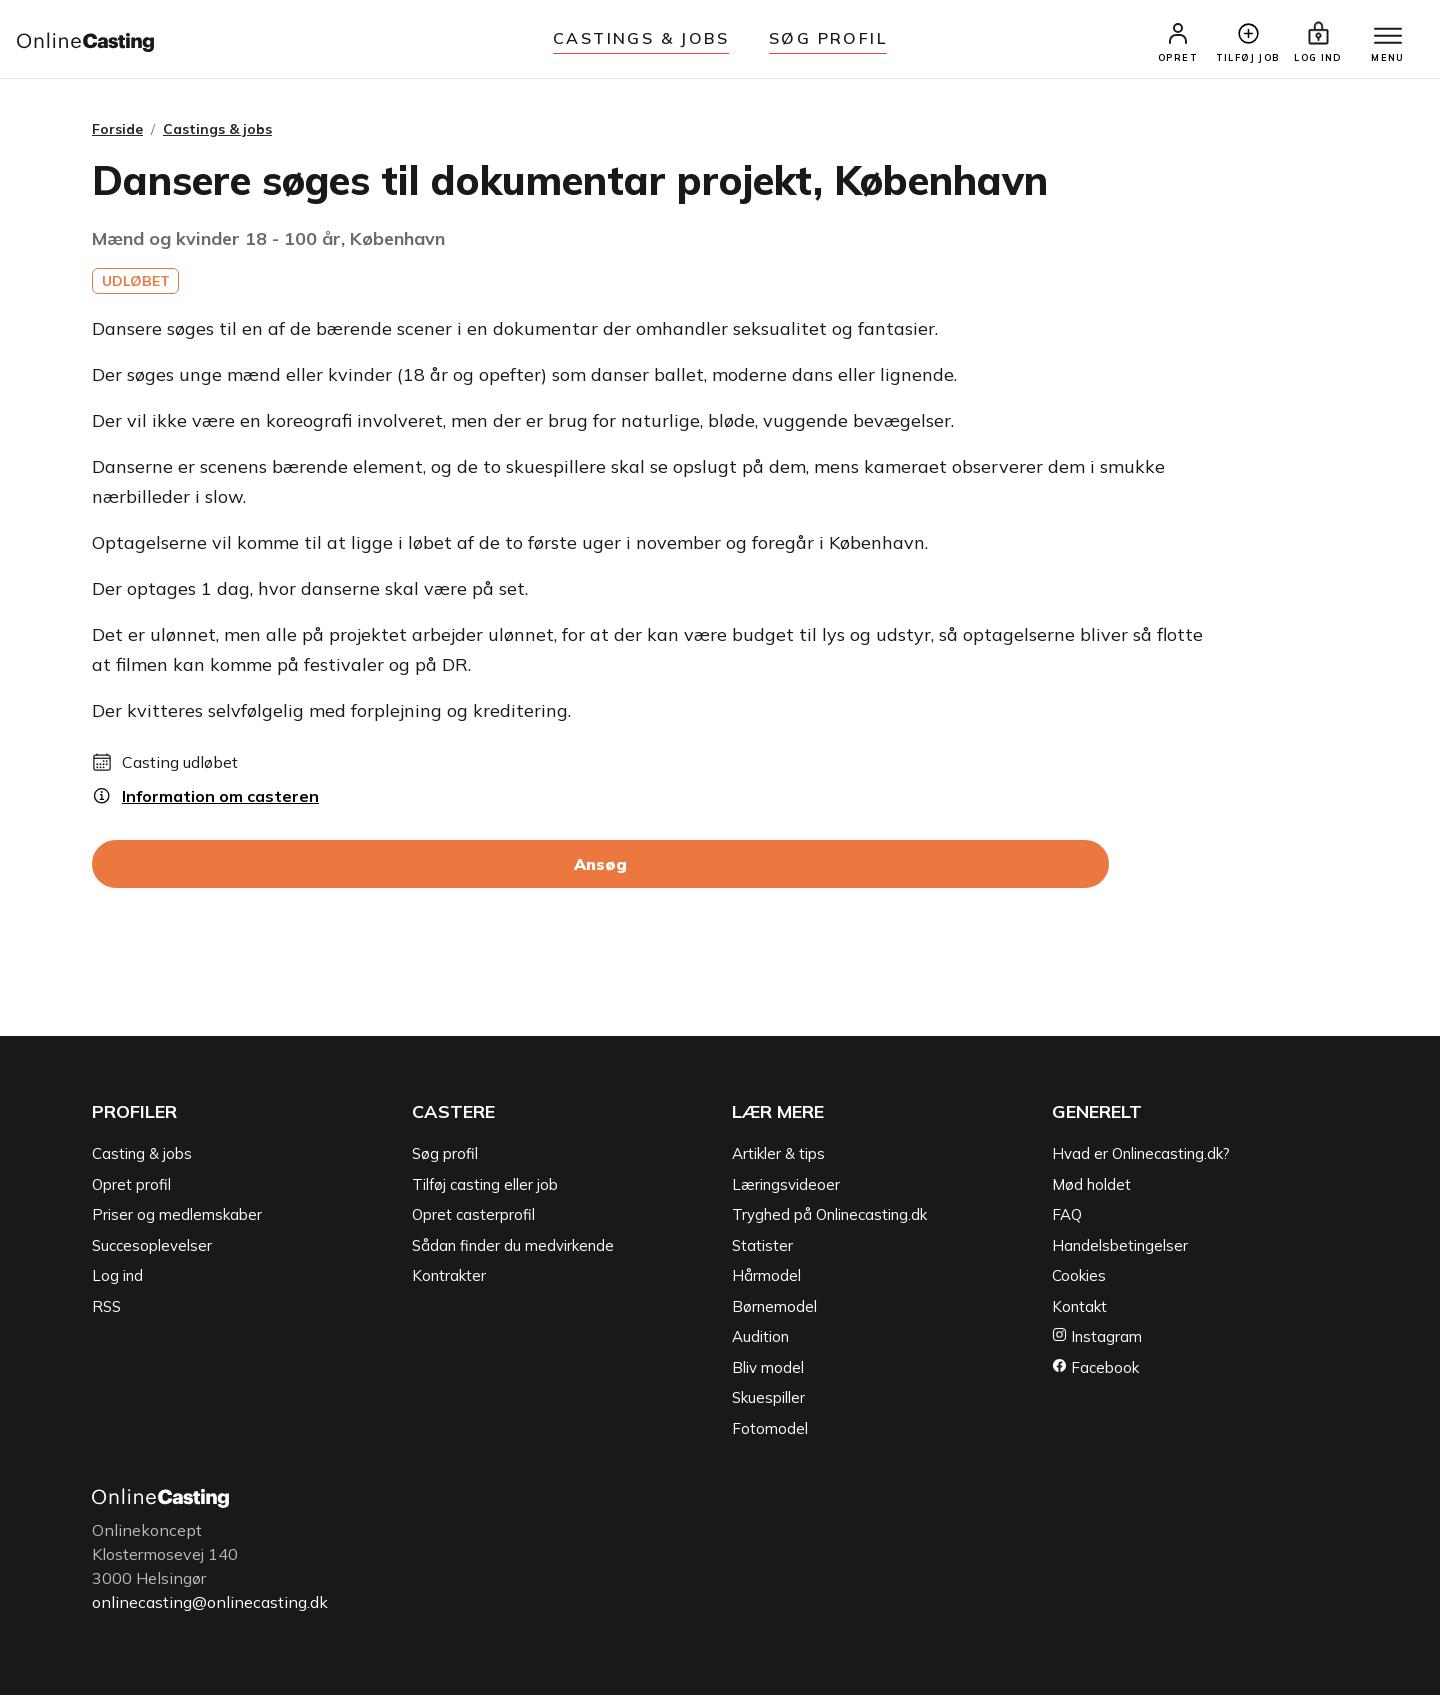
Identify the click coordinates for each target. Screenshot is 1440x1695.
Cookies (1079, 1275)
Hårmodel (766, 1275)
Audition (760, 1336)
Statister (762, 1245)
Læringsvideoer (786, 1184)
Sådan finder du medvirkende (513, 1245)
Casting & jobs (142, 1153)
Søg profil (445, 1153)
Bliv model (768, 1367)
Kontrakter (449, 1275)
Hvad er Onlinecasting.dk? (1141, 1153)
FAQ (1067, 1214)
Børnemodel (774, 1306)
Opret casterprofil (473, 1214)
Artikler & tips (778, 1153)
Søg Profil (828, 38)
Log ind (117, 1275)
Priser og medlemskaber (177, 1214)
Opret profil (131, 1184)
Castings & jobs (641, 38)
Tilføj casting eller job (485, 1184)
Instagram (1097, 1336)
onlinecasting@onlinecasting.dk (210, 1602)
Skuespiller (768, 1397)
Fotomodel (770, 1428)
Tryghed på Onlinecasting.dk (829, 1214)
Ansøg (600, 864)
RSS (106, 1306)
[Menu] (1388, 37)
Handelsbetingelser (1120, 1245)
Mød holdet (1091, 1184)
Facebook (1095, 1367)
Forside (117, 129)
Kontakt (1079, 1306)
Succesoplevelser (152, 1245)
